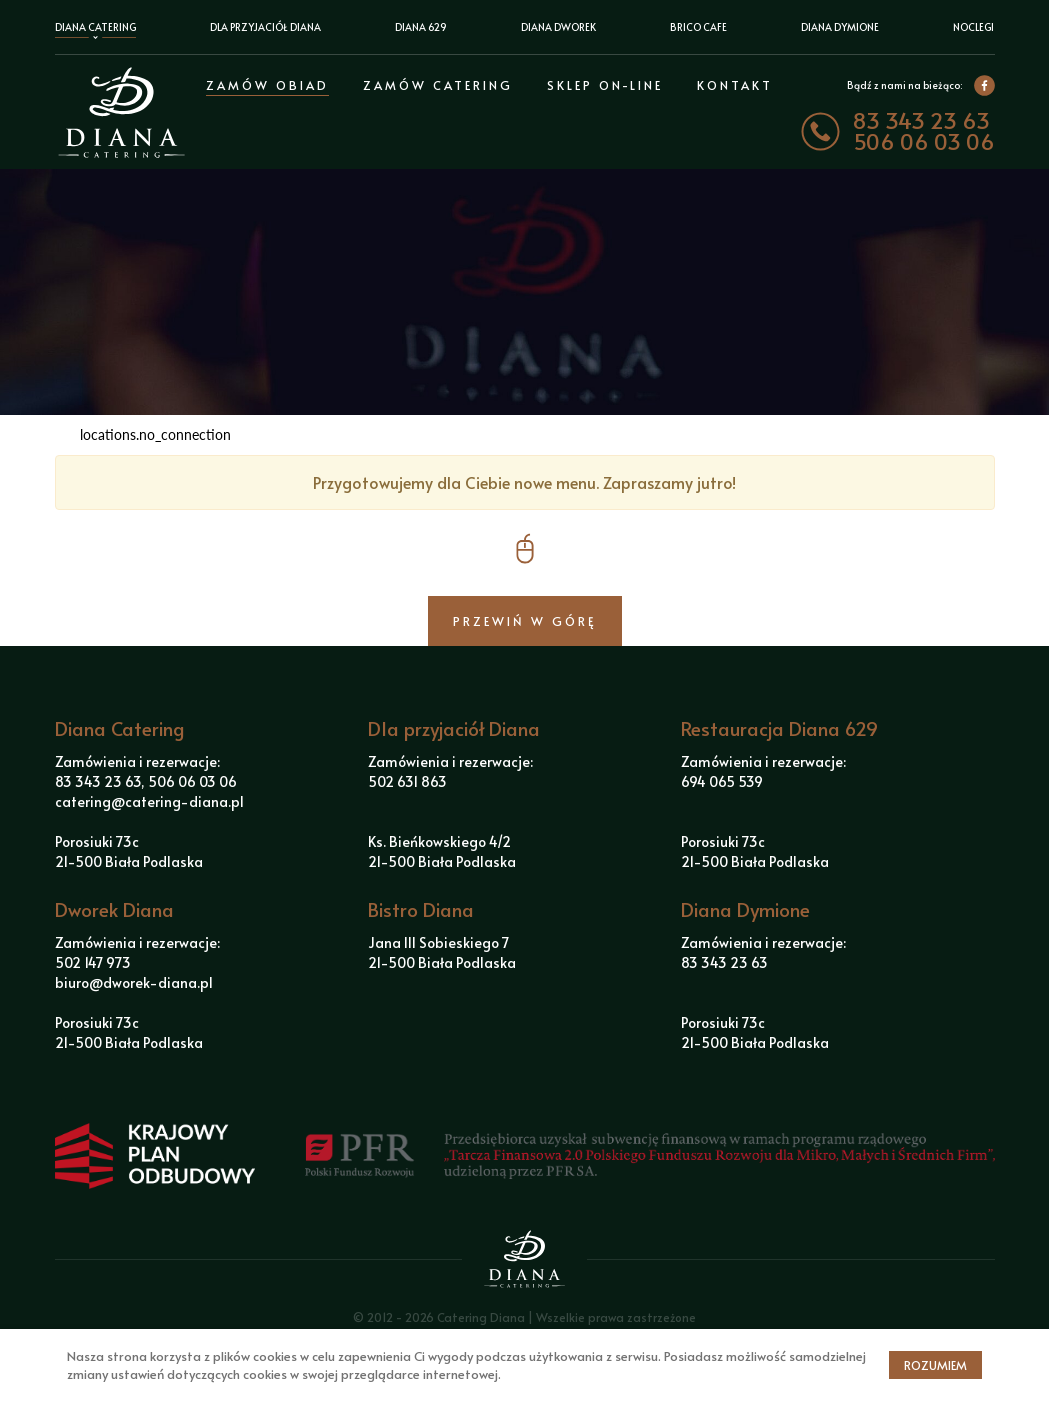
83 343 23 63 (921, 120)
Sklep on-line (605, 85)
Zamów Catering (438, 85)
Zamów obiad (267, 85)
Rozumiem (935, 1365)
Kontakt (735, 85)
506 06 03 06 (924, 141)
